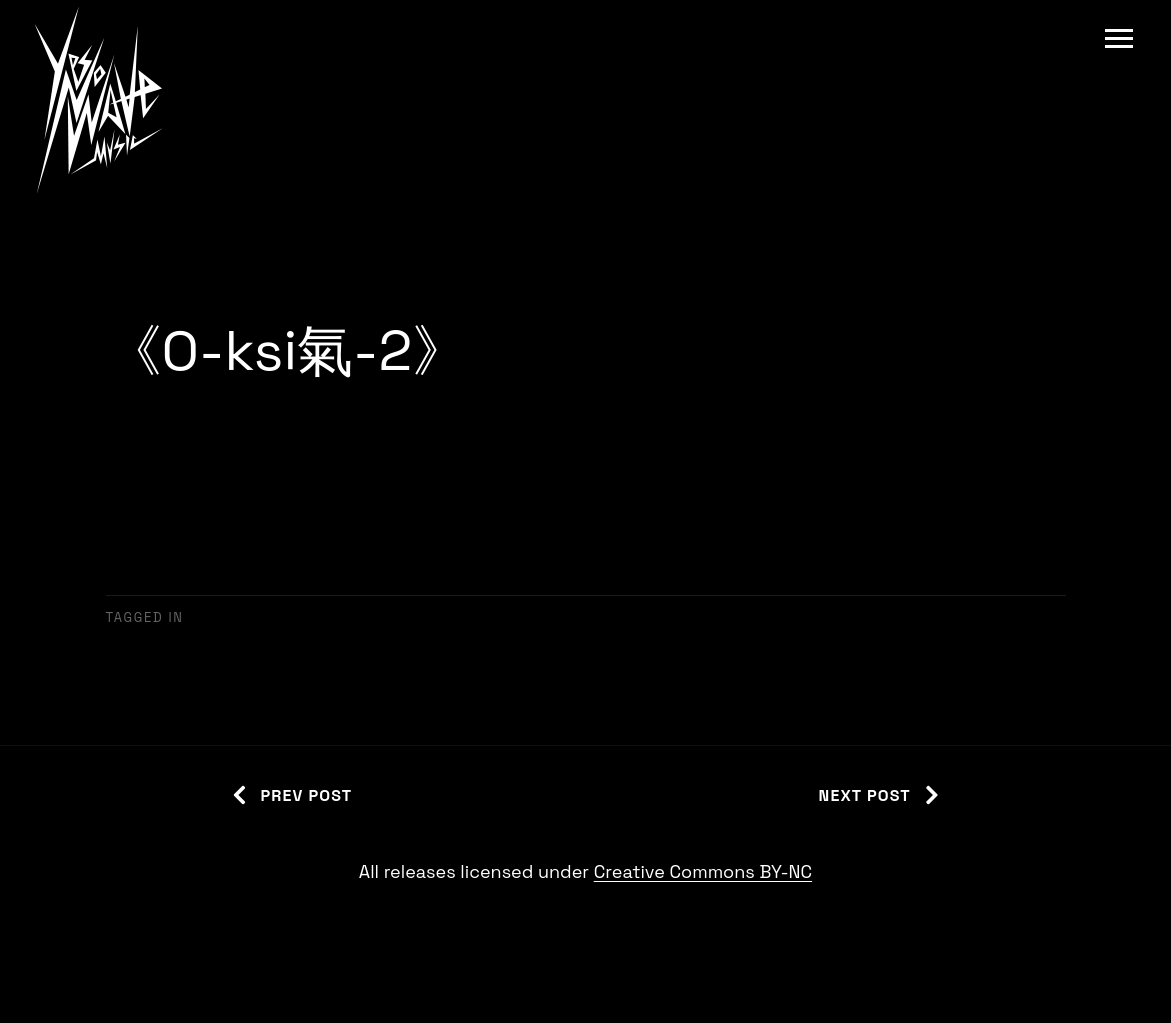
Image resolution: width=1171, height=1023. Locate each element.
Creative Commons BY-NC (703, 871)
